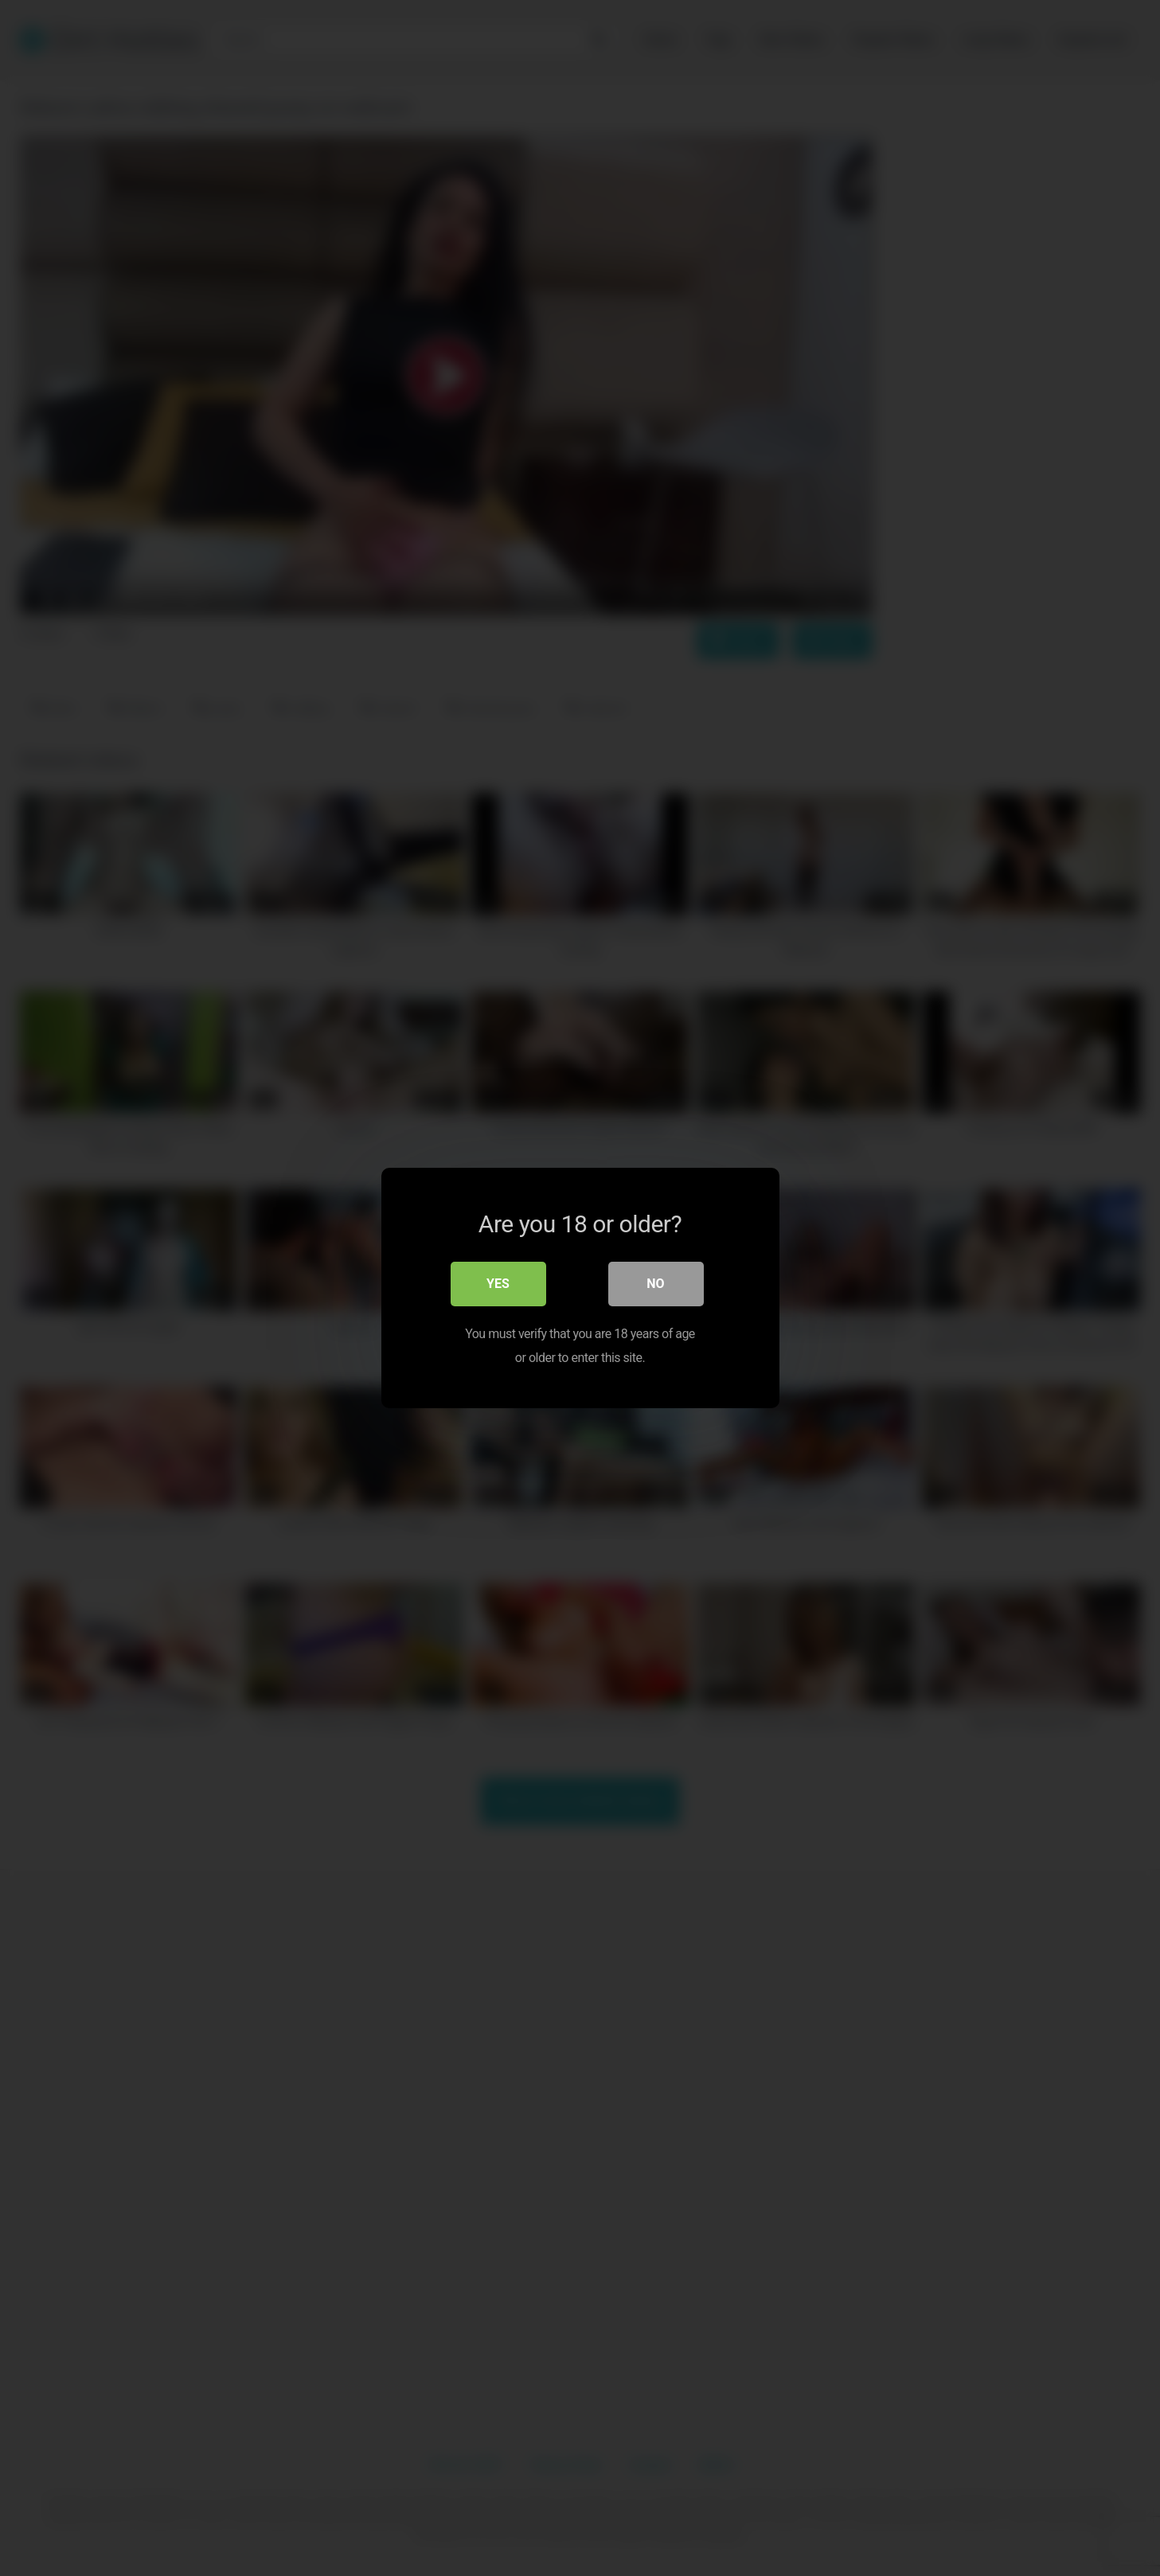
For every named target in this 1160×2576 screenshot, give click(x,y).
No (655, 1283)
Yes (498, 1283)
